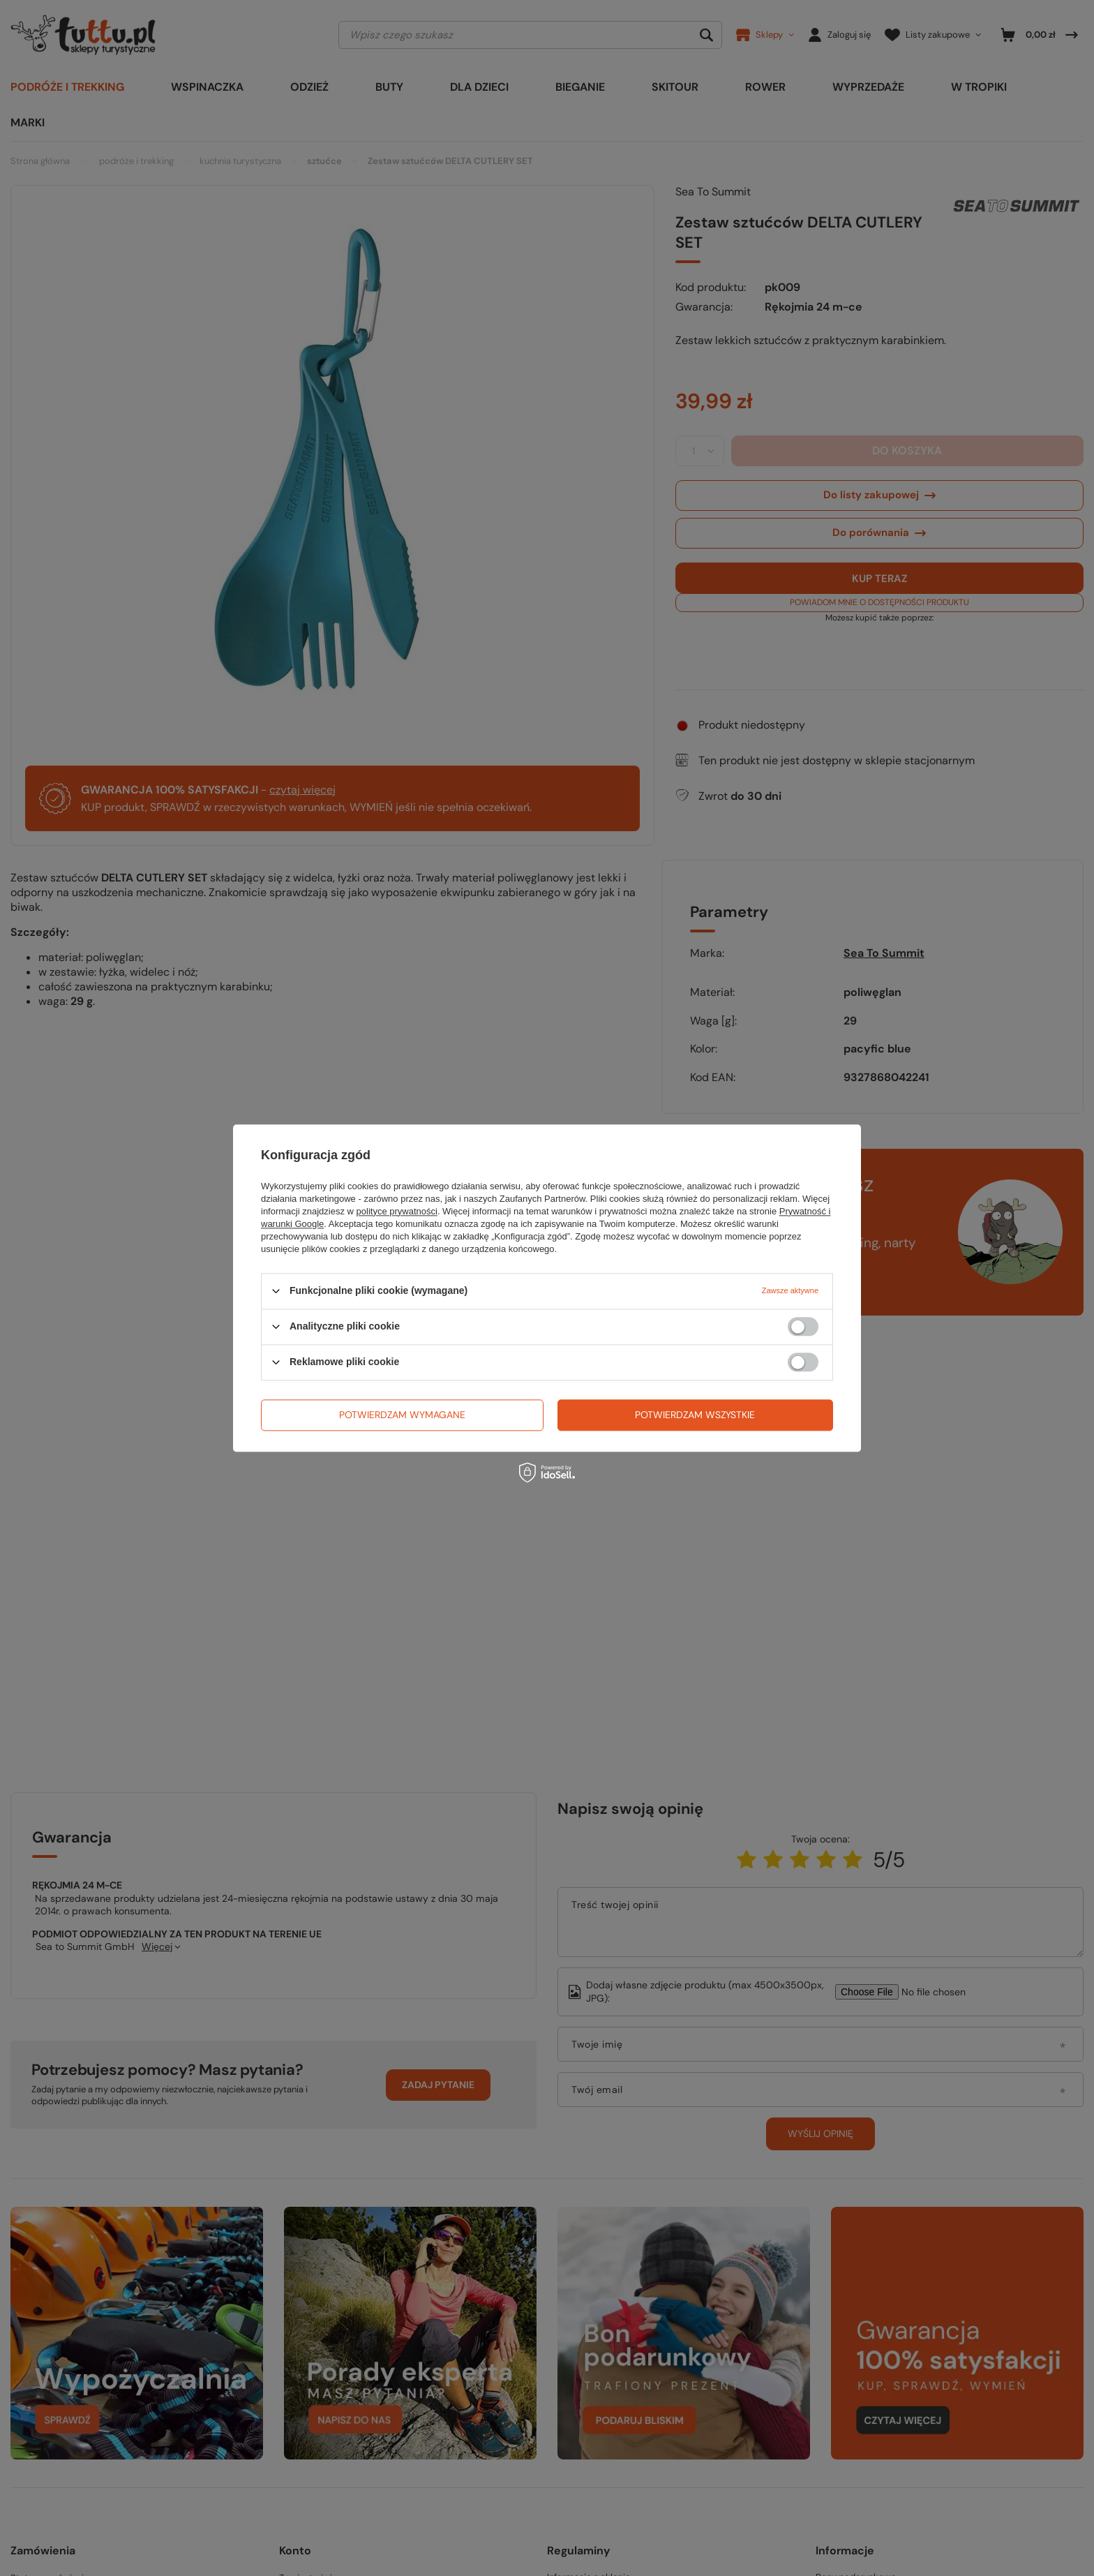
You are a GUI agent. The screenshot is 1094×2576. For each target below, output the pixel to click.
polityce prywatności (397, 1211)
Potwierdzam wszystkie (695, 1414)
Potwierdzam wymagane (402, 1414)
